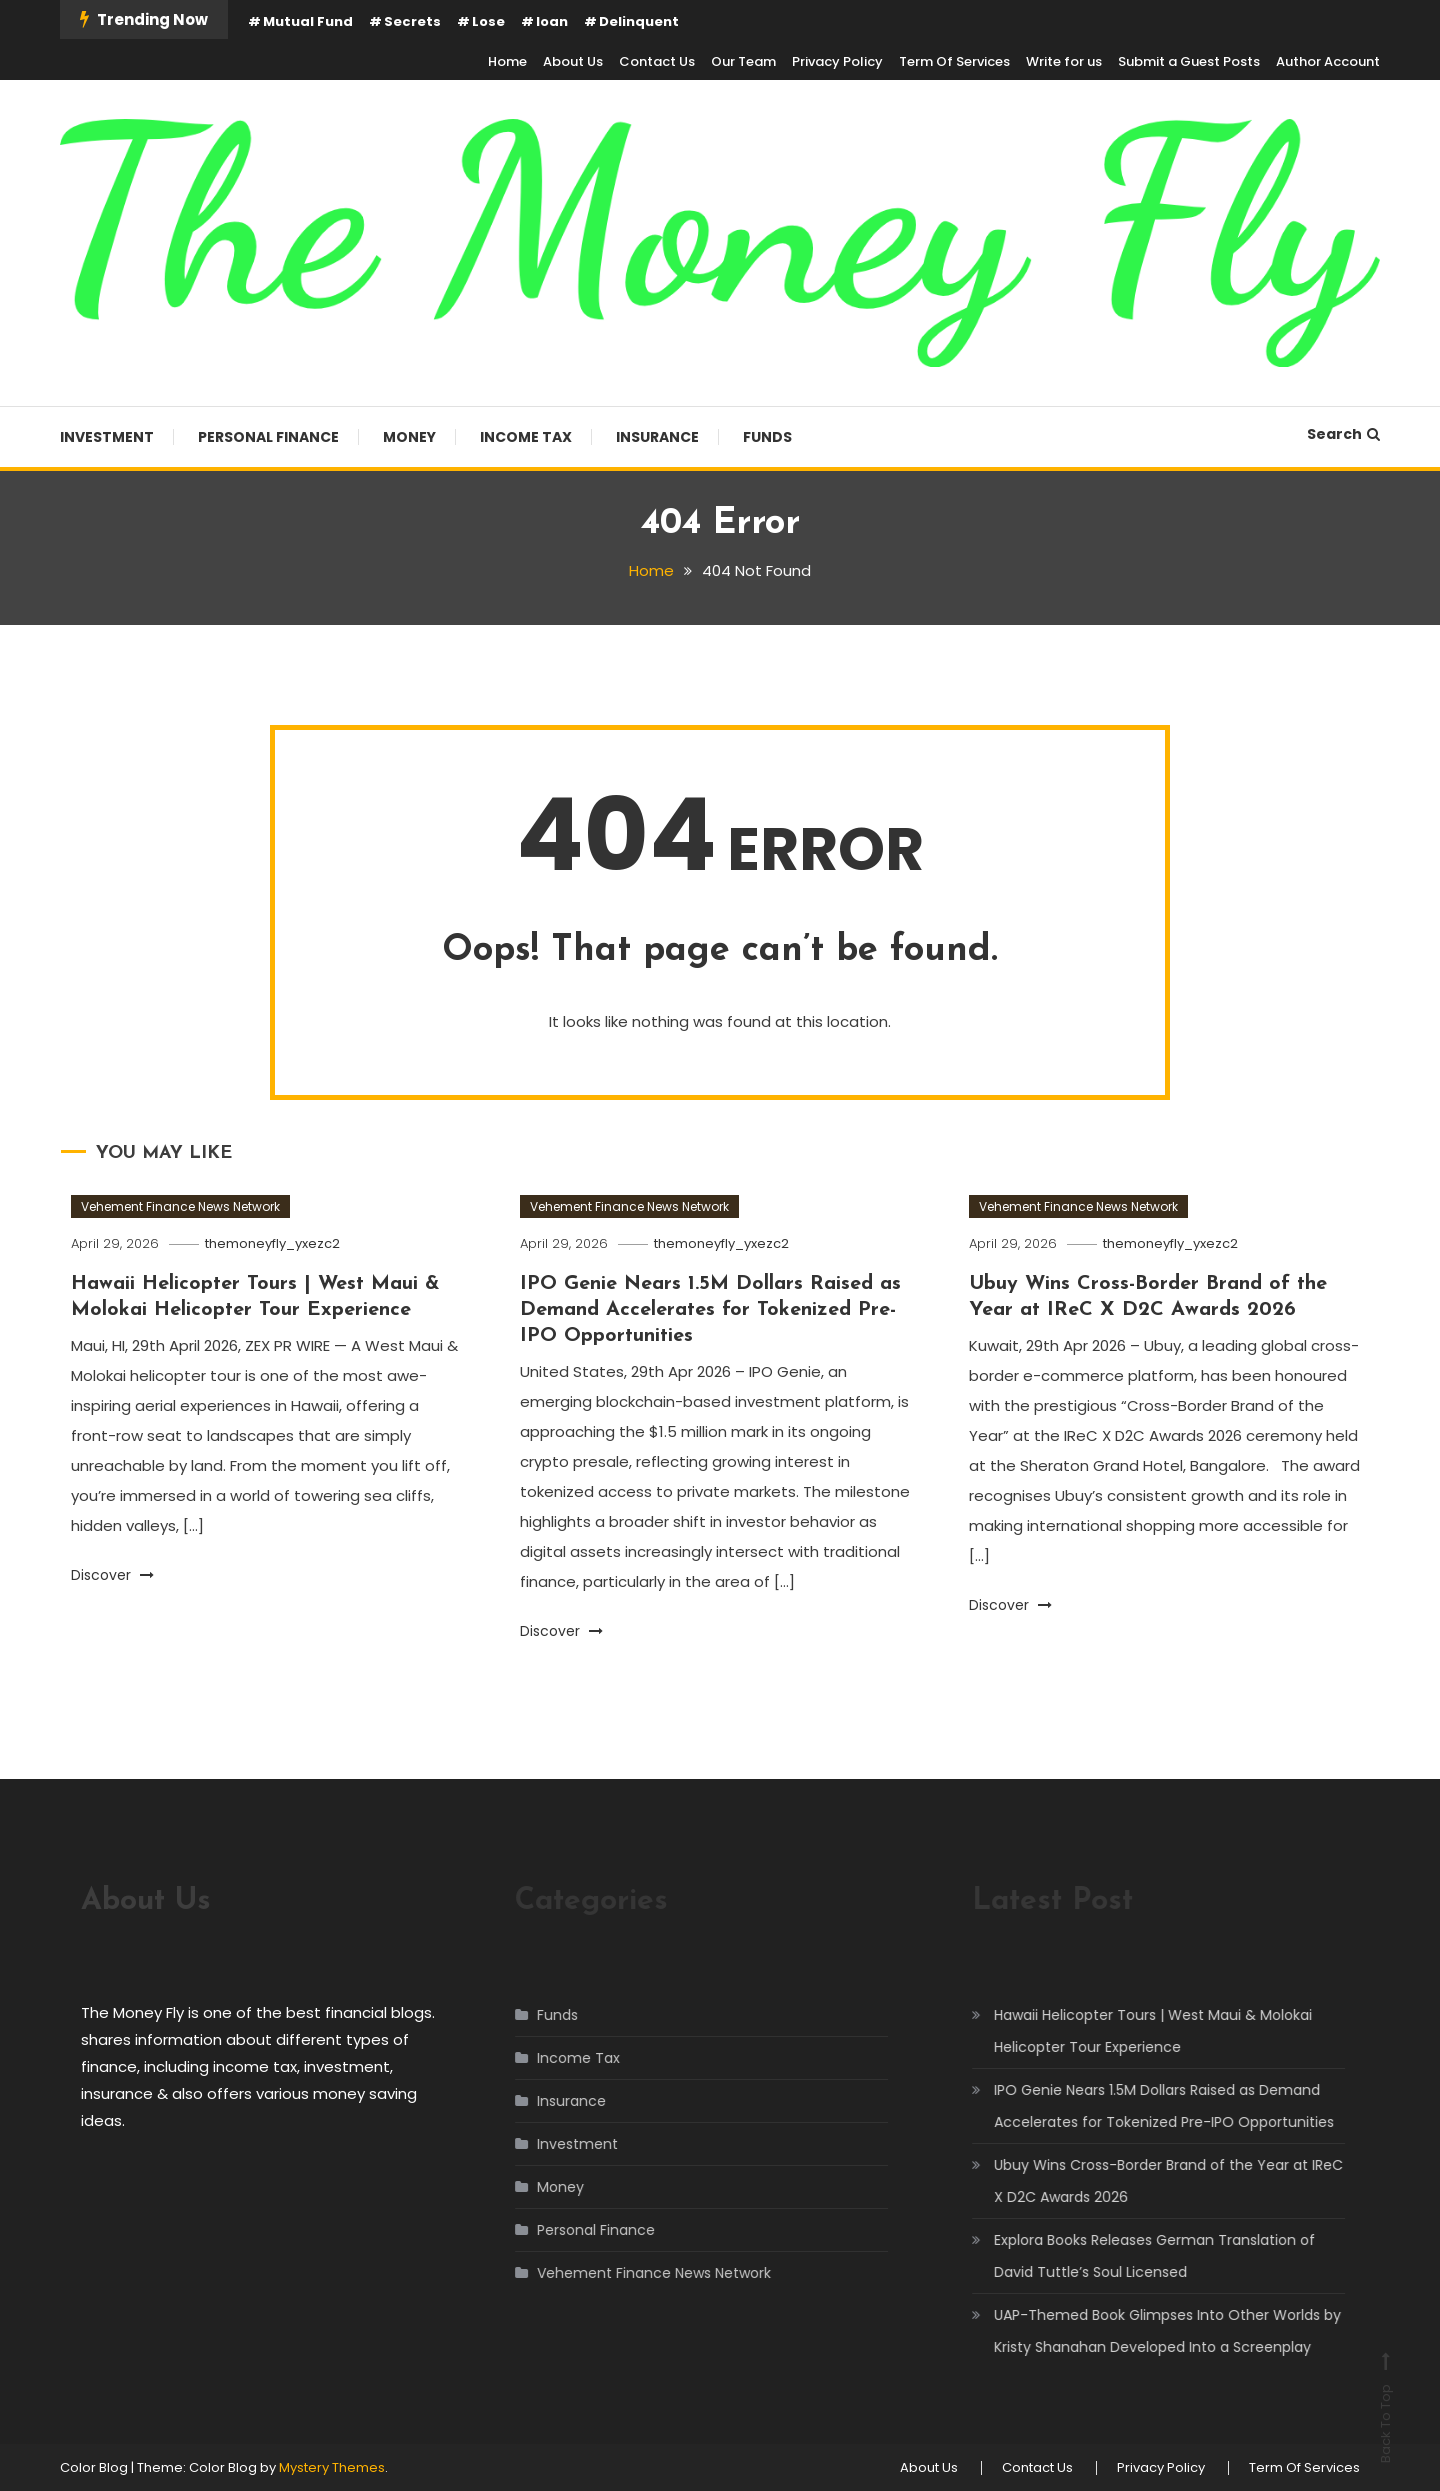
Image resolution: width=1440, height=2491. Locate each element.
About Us (573, 61)
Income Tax (526, 437)
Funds (767, 437)
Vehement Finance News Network (180, 1206)
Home (507, 61)
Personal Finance (268, 437)
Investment (107, 437)
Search (1343, 434)
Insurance (657, 437)
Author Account (1328, 61)
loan (552, 21)
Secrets (412, 21)
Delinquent (639, 21)
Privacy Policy (837, 61)
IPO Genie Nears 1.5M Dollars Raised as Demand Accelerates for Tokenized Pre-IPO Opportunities (710, 1310)
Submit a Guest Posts (1189, 61)
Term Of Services (954, 61)
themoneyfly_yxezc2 (272, 1243)
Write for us (1064, 61)
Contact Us (657, 61)
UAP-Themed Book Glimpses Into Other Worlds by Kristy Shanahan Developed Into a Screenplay (1145, 2331)
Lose (488, 21)
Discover (112, 1575)
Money (409, 437)
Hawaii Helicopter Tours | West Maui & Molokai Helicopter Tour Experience (1131, 2031)
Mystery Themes (332, 2467)
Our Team (743, 61)
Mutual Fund (308, 21)
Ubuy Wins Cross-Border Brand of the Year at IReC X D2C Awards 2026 (1146, 2181)
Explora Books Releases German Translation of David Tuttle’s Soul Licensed (1132, 2256)
